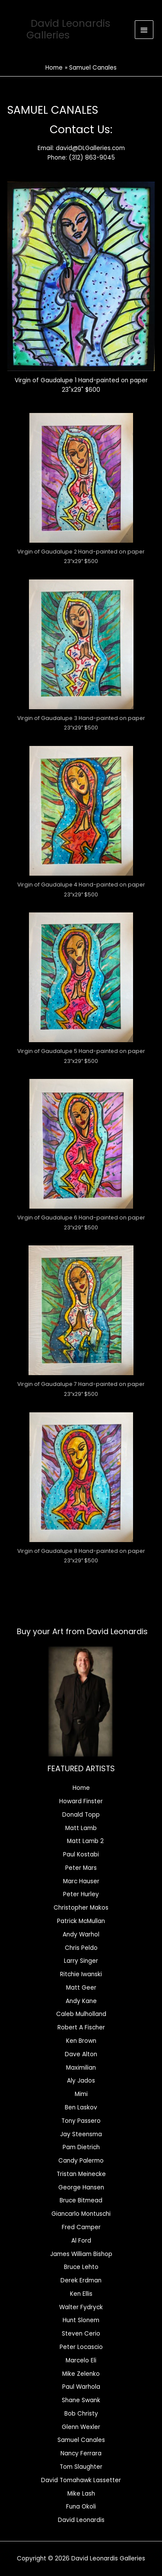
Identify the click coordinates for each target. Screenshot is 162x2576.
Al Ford (81, 2241)
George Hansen (81, 2187)
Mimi (81, 2094)
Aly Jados (81, 2081)
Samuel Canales (81, 2440)
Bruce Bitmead (81, 2200)
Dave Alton (81, 2054)
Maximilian (81, 2068)
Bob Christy (81, 2414)
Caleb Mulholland (81, 2014)
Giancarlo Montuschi (81, 2214)
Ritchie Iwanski (81, 1974)
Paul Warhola (81, 2387)
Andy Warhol (81, 1934)
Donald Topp (81, 1815)
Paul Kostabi (81, 1854)
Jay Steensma (81, 2134)
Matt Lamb (81, 1828)
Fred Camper (81, 2227)
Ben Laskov (81, 2107)
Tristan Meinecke (81, 2174)
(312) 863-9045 (92, 158)
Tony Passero (81, 2121)
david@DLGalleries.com (90, 148)
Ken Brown (81, 2041)
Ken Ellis (81, 2294)
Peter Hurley (81, 1894)
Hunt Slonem (81, 2320)
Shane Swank (81, 2400)
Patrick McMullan (81, 1921)
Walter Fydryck (81, 2307)
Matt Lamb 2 (85, 1841)
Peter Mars (81, 1868)
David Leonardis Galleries (68, 29)
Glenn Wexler (81, 2427)
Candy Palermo (81, 2161)
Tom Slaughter (81, 2467)
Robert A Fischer (81, 2027)
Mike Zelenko (81, 2374)
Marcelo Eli (81, 2360)
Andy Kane (81, 2001)
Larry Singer (81, 1961)
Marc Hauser (81, 1881)
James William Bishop (81, 2254)
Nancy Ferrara (81, 2453)
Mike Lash (81, 2494)
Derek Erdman (81, 2280)
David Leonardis (81, 2520)
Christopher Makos (81, 1908)
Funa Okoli (81, 2506)
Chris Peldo (81, 1948)
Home (81, 1788)
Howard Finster (81, 1801)
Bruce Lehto (81, 2267)
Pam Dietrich (81, 2147)
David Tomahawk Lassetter (81, 2480)
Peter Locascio (81, 2347)
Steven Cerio (81, 2334)
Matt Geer (81, 1988)
